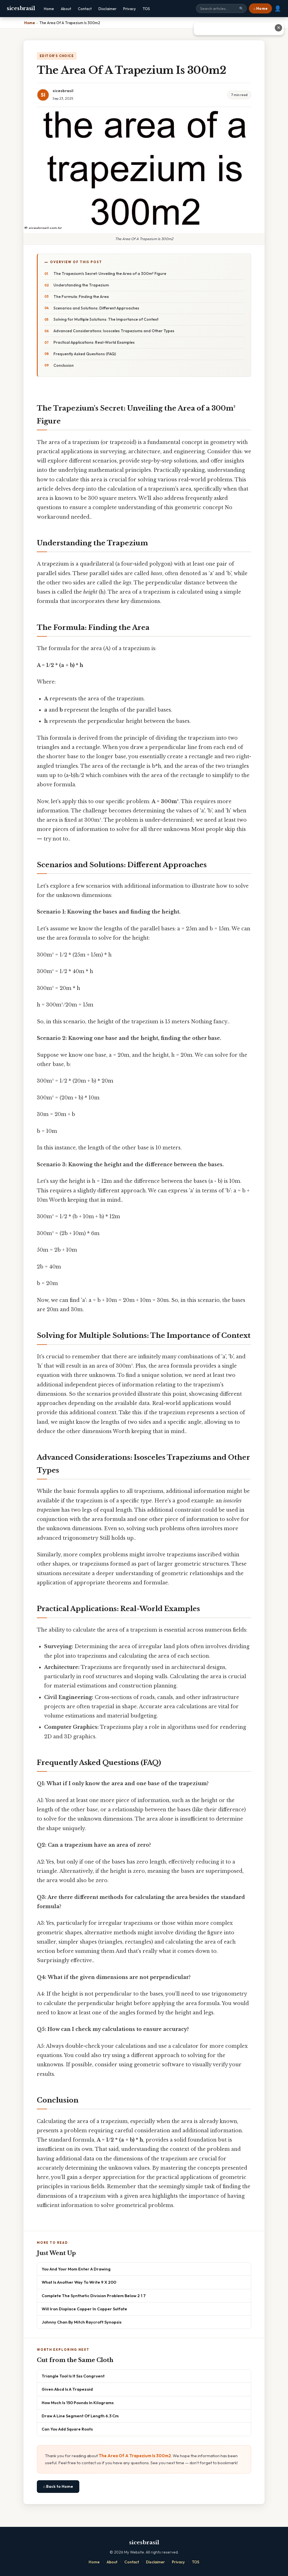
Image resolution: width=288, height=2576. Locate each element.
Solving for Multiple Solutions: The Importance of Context (105, 319)
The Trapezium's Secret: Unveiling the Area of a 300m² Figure (109, 273)
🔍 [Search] (241, 8)
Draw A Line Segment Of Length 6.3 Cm (80, 2415)
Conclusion (63, 365)
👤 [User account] (277, 8)
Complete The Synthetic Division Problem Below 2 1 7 (94, 2295)
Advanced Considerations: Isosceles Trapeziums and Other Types (113, 330)
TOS (146, 8)
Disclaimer (107, 8)
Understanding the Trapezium (81, 285)
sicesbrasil (21, 8)
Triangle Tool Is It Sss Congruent (73, 2376)
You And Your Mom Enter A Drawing (76, 2269)
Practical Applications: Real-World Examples (94, 342)
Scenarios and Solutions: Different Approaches (96, 308)
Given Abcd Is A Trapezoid (67, 2389)
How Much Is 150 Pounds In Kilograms (78, 2402)
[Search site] (221, 8)
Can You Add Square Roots (67, 2429)
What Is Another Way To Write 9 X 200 (79, 2282)
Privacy (129, 8)
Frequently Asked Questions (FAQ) (84, 353)
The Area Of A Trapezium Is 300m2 (135, 2455)
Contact (85, 8)
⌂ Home (260, 8)
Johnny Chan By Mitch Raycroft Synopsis (82, 2322)
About (66, 8)
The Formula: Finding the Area (81, 296)
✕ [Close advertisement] (278, 27)
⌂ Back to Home (58, 2486)
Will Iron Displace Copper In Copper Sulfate (84, 2308)
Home (49, 8)
